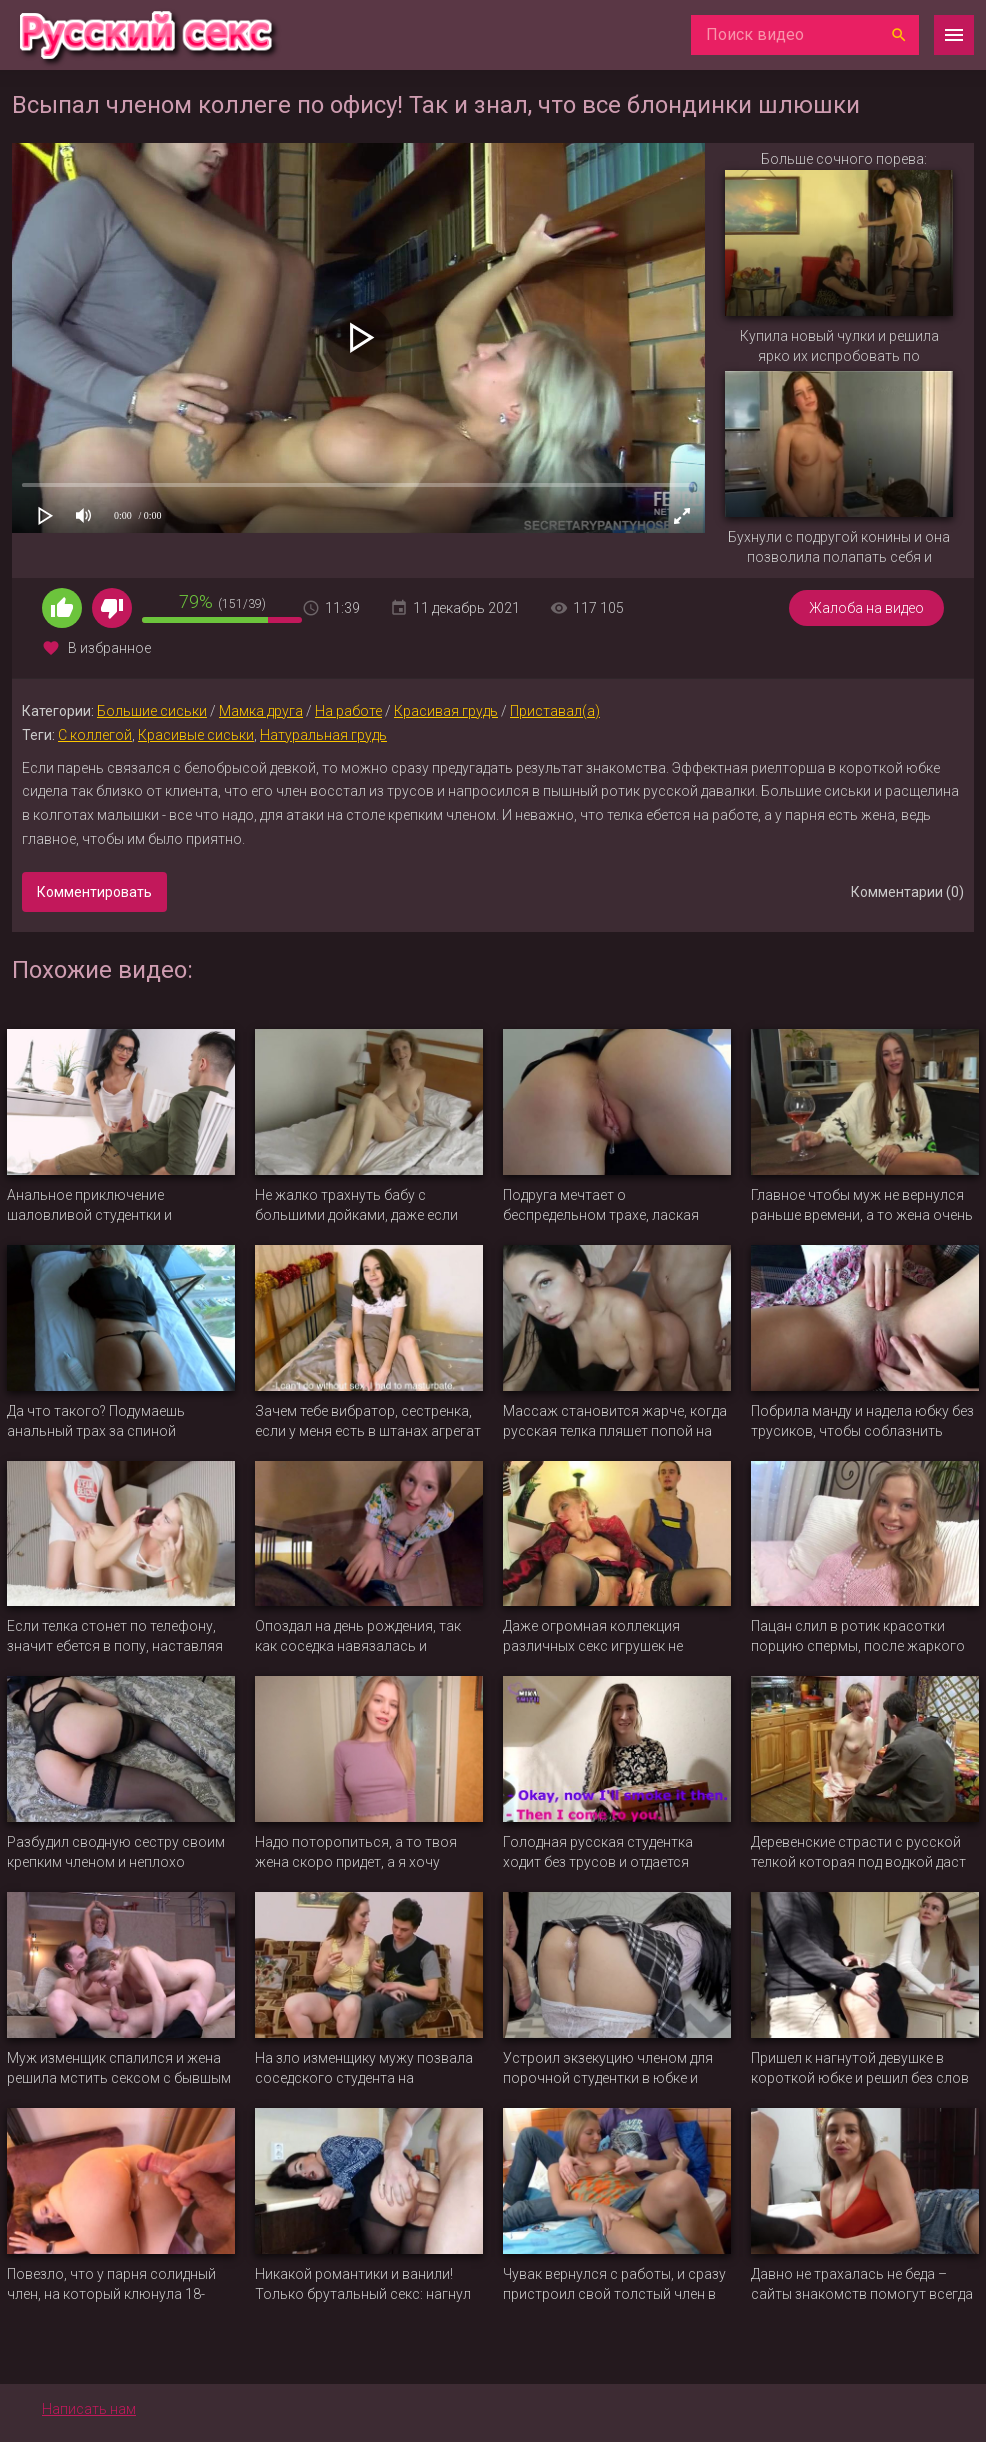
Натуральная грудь (323, 735)
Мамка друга (261, 711)
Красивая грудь (446, 711)
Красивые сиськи (196, 735)
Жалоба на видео (866, 608)
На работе (348, 711)
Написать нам (89, 2409)
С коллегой (95, 735)
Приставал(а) (555, 711)
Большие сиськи (152, 711)
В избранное (109, 648)
